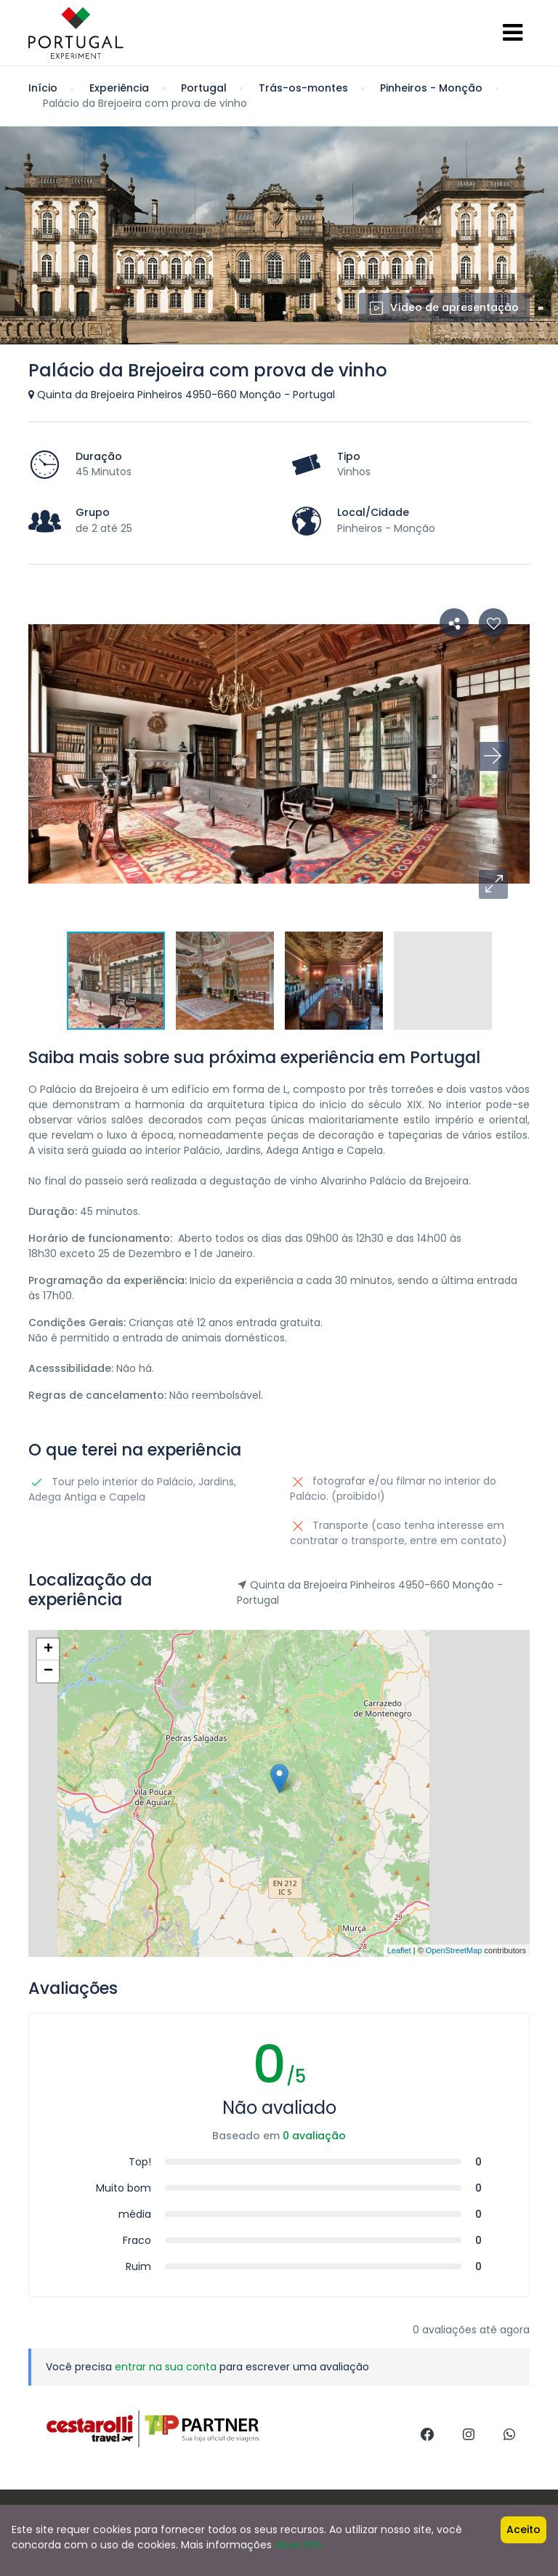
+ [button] (48, 1649)
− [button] (48, 1671)
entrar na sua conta (166, 2366)
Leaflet (399, 1950)
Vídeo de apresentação (444, 307)
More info (299, 2544)
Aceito (523, 2529)
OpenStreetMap (454, 1950)
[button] (493, 884)
